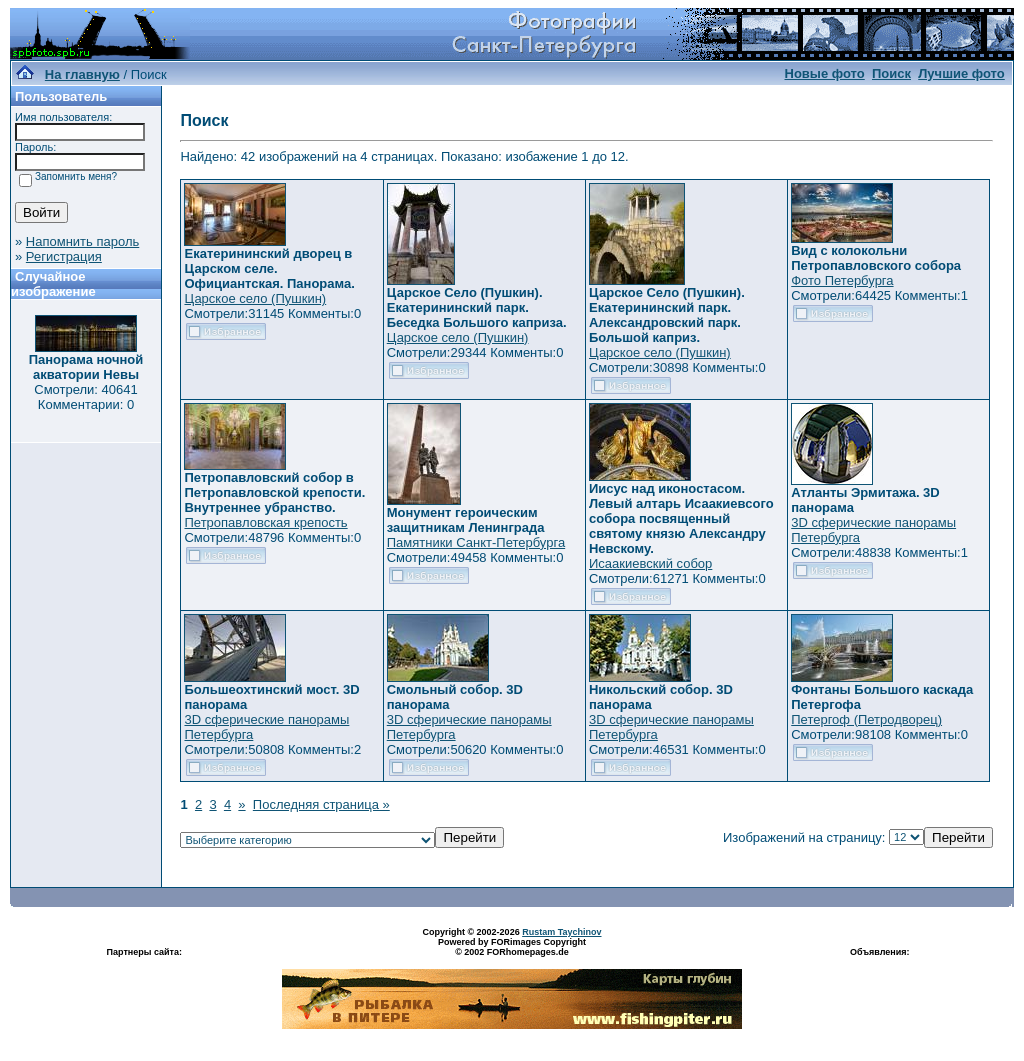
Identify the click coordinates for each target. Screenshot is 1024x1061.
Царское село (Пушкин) (255, 298)
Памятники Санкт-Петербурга (476, 542)
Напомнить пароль (82, 241)
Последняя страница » (321, 804)
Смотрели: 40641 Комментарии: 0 (85, 397)
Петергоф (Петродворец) (866, 719)
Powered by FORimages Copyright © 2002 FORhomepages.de (512, 947)
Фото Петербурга (842, 280)
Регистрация (64, 256)
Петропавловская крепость (265, 522)
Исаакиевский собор (650, 563)
